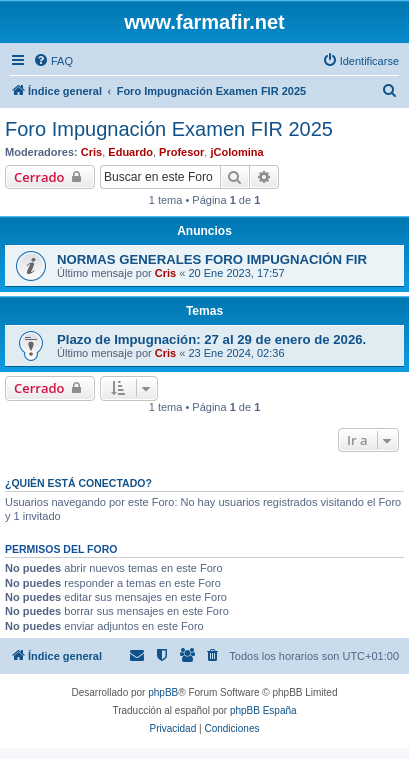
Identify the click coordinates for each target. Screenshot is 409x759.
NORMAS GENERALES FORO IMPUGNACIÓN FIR (212, 259)
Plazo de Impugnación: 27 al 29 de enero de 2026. (211, 339)
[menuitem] (53, 61)
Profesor (181, 152)
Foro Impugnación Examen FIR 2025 (169, 129)
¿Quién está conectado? (78, 483)
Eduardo (130, 152)
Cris (91, 152)
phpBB (163, 692)
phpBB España (263, 710)
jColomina (236, 152)
